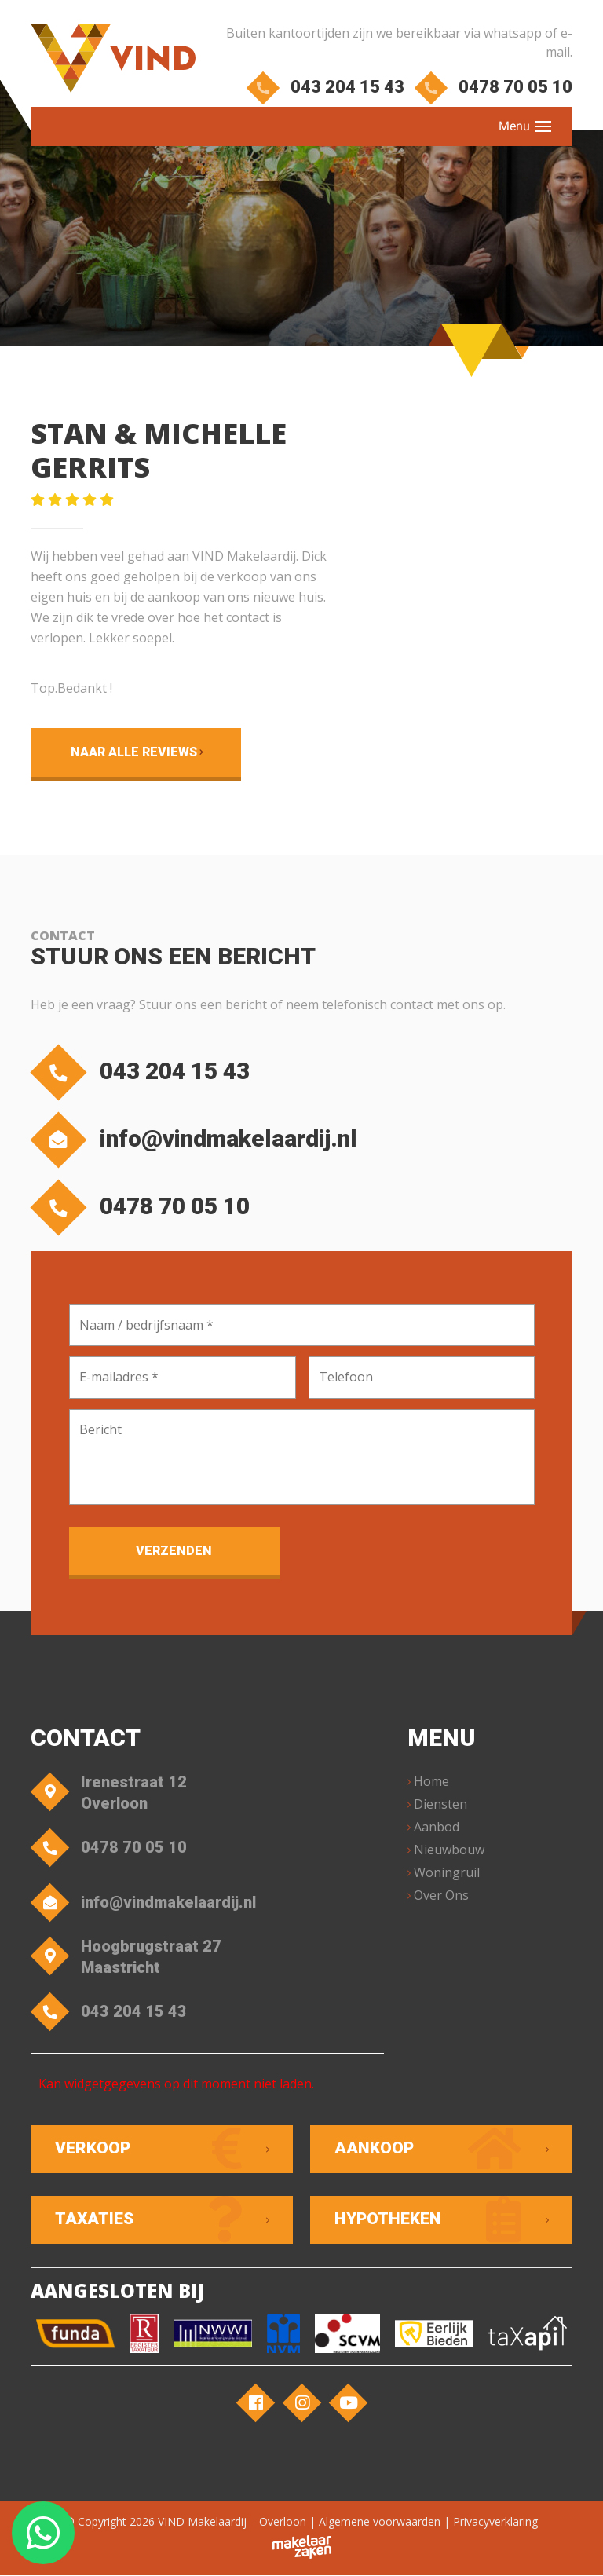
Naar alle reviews (132, 752)
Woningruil (447, 1873)
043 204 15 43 (327, 87)
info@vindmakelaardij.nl (197, 1140)
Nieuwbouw (449, 1850)
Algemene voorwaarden (379, 2522)
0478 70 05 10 (495, 87)
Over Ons (441, 1896)
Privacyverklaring (495, 2522)
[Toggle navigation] (543, 126)
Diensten (440, 1804)
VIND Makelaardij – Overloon (232, 2522)
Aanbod (436, 1827)
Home (431, 1782)
